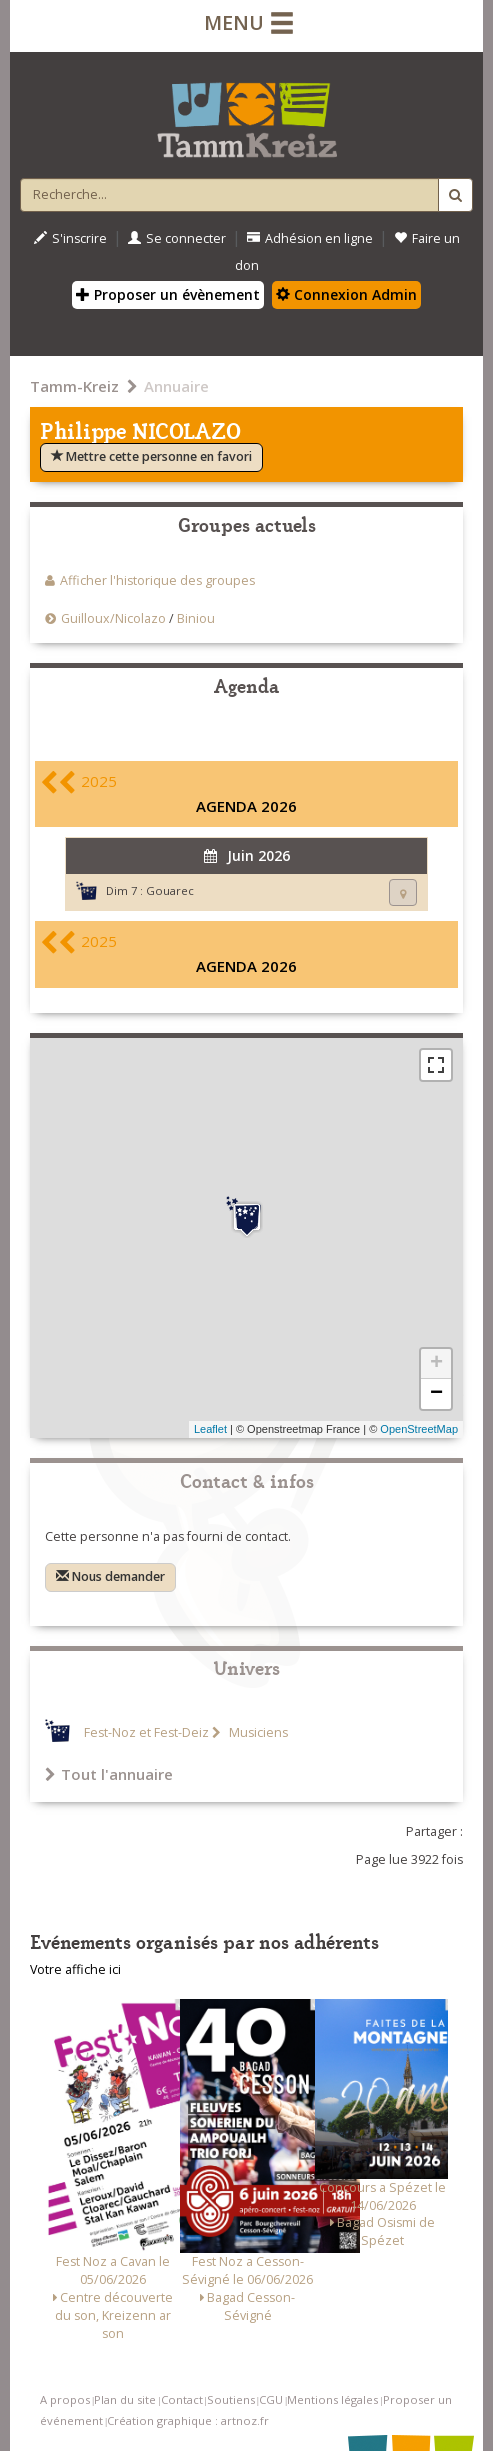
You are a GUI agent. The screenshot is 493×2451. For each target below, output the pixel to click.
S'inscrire (70, 238)
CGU (271, 2399)
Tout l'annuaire (109, 1774)
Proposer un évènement (168, 294)
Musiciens (257, 1732)
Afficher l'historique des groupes (157, 580)
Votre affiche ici (75, 1969)
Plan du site (125, 2399)
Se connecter (177, 238)
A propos (65, 2399)
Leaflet (210, 1429)
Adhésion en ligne (310, 238)
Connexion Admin (346, 294)
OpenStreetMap (419, 1429)
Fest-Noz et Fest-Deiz (146, 1732)
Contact (182, 2399)
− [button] (436, 1394)
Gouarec (170, 890)
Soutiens (231, 2399)
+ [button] (436, 1364)
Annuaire (176, 386)
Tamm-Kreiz (74, 386)
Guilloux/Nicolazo (113, 618)
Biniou (196, 618)
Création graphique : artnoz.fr (188, 2420)
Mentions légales (332, 2399)
